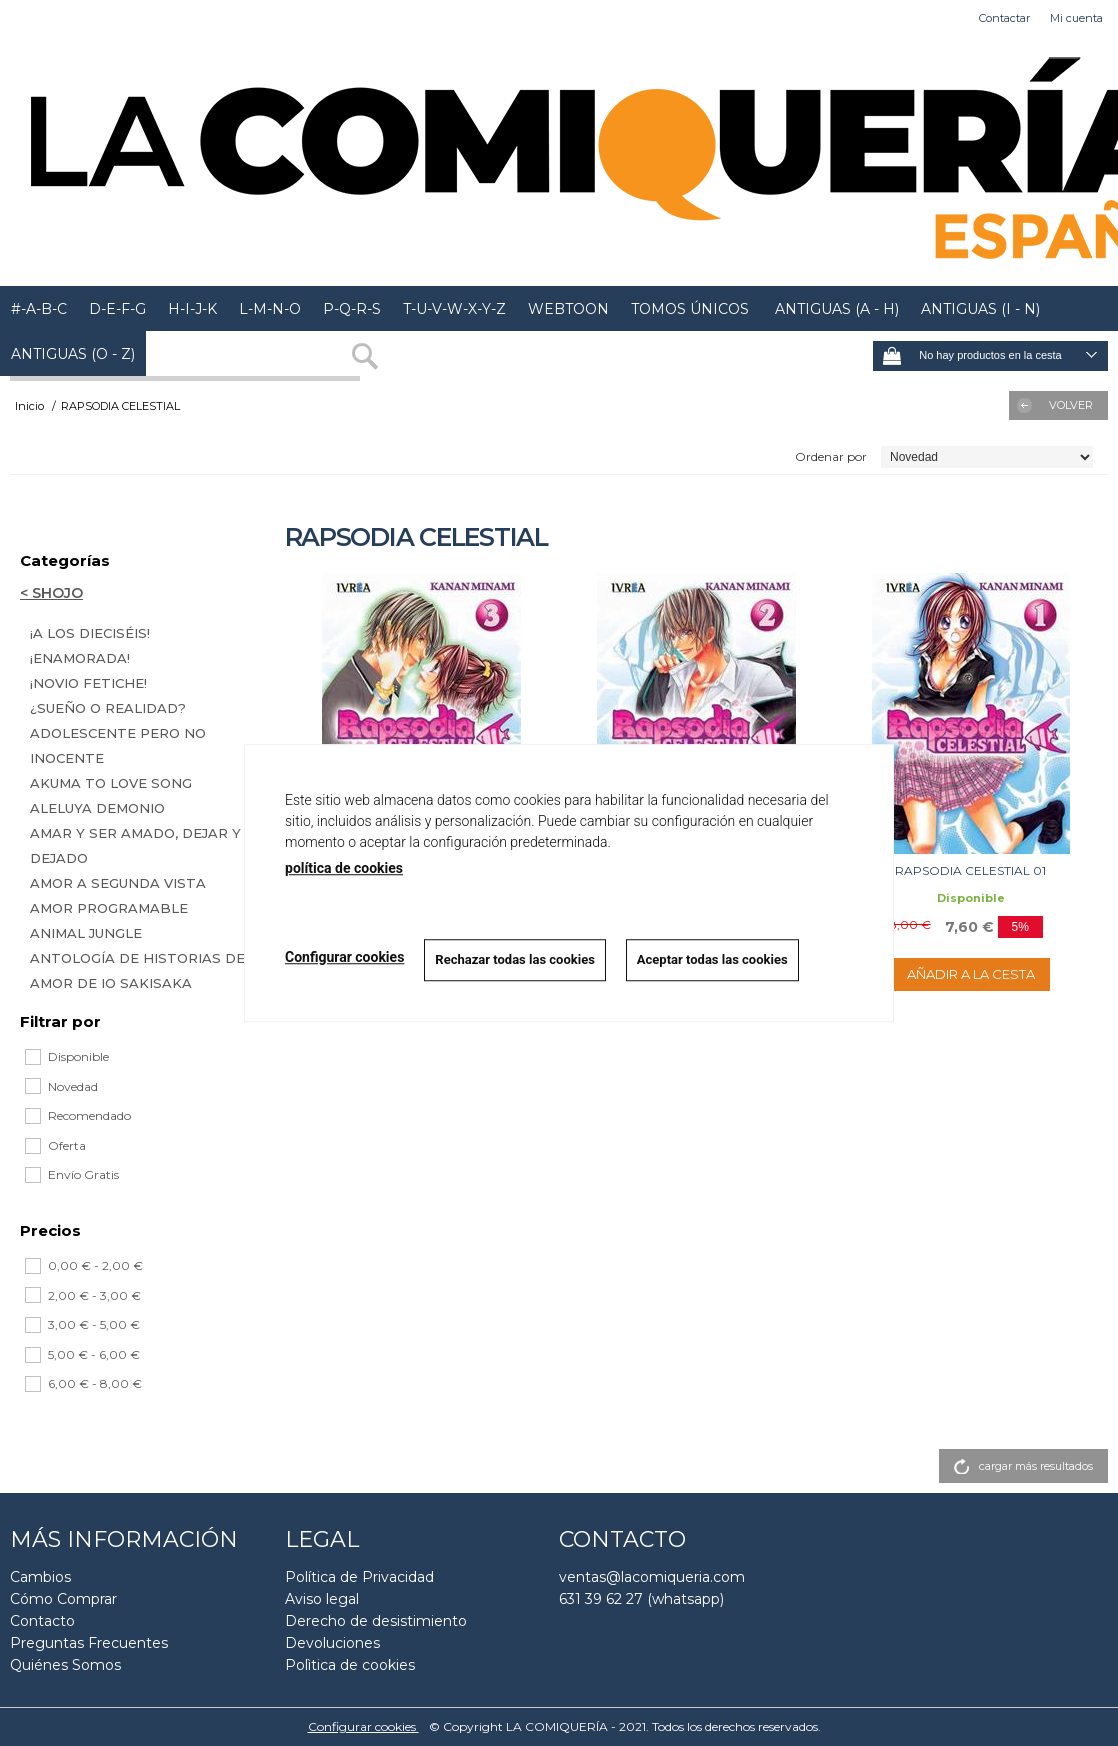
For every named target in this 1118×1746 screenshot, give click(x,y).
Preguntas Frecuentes (89, 1643)
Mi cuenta (1076, 18)
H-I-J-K (192, 309)
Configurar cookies (363, 1726)
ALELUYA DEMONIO (97, 808)
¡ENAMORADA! (80, 658)
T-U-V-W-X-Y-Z (454, 309)
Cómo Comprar (63, 1599)
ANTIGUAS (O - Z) (73, 354)
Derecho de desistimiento (376, 1621)
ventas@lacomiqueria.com (652, 1577)
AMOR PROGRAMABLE (109, 908)
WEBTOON (568, 309)
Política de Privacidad (359, 1577)
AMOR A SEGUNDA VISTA (118, 883)
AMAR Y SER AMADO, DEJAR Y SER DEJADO (151, 845)
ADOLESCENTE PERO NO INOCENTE (118, 745)
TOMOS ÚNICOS (690, 309)
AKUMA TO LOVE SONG (111, 783)
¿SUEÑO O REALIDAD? (108, 708)
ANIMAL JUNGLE (86, 933)
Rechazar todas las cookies (515, 959)
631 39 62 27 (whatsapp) (641, 1599)
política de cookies (344, 868)
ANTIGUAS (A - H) (835, 309)
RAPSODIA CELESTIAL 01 (970, 870)
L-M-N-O (270, 309)
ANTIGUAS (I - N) (980, 309)
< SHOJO (51, 593)
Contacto (42, 1621)
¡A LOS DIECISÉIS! (90, 633)
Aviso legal (322, 1599)
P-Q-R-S (352, 309)
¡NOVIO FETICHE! (88, 683)
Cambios (40, 1577)
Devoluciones (332, 1643)
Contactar (1004, 18)
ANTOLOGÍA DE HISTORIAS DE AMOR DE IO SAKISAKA (137, 970)
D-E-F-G (117, 309)
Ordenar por (831, 456)
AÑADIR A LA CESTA (971, 974)
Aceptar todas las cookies (712, 959)
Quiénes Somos (65, 1665)
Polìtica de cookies (350, 1665)
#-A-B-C (39, 309)
